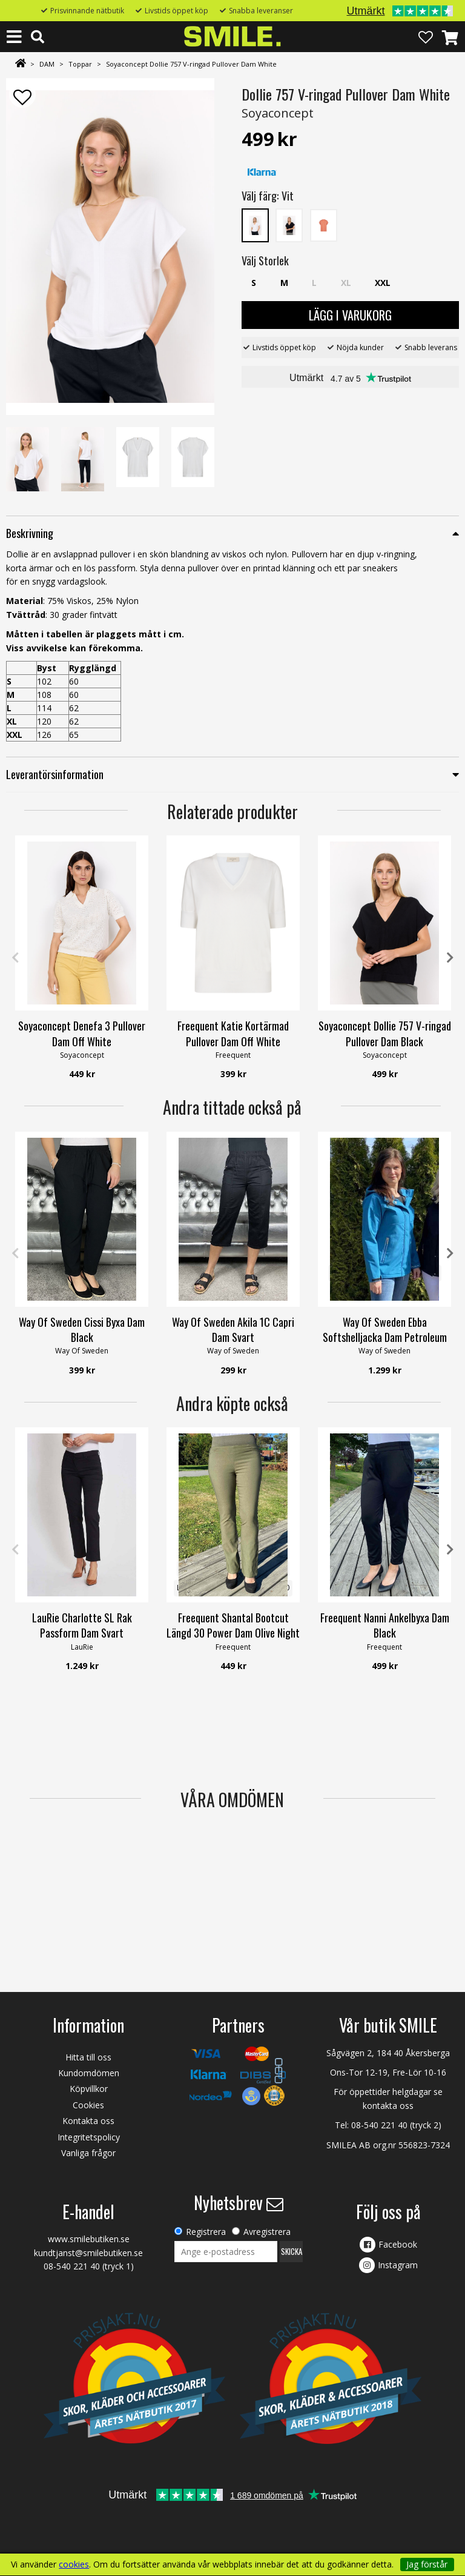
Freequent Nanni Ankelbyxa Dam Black (384, 1625)
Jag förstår (426, 2564)
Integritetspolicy (89, 2137)
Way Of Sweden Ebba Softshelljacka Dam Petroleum (385, 1329)
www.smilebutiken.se (89, 2239)
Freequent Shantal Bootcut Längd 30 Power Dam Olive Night (233, 1625)
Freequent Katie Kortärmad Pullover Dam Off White (233, 1033)
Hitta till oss (88, 2057)
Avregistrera (267, 2231)
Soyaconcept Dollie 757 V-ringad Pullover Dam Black (384, 1033)
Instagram (398, 2265)
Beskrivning (29, 533)
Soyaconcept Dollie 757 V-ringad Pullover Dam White (191, 63)
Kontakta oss (88, 2120)
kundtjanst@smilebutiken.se (88, 2253)
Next (450, 958)
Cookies (88, 2105)
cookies (74, 2564)
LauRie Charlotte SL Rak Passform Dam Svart (82, 1625)
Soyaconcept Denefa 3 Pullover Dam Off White (81, 1033)
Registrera (206, 2231)
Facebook (397, 2244)
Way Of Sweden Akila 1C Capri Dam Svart (233, 1329)
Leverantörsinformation (55, 774)
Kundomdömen (88, 2073)
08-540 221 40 (379, 2125)
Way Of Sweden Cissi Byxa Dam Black (82, 1329)
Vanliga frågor (88, 2153)
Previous (15, 958)
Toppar (80, 63)
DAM (46, 63)
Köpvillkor (89, 2088)
